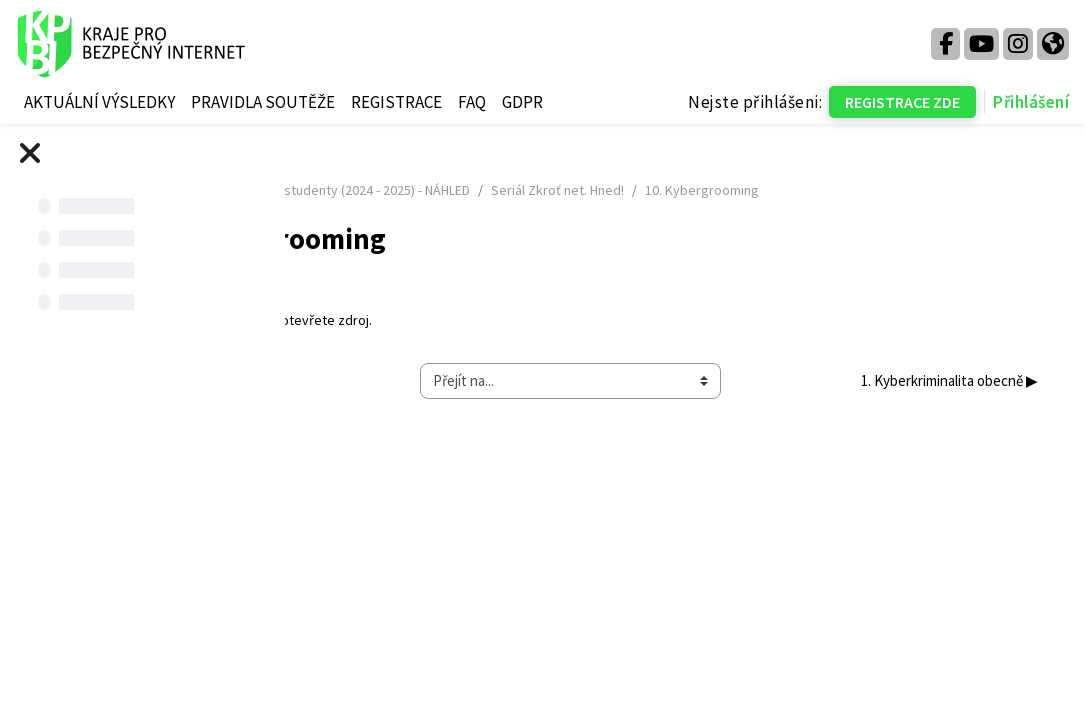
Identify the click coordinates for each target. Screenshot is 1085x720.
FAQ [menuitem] (472, 102)
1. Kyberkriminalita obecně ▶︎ (912, 380)
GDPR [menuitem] (522, 102)
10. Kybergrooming (455, 320)
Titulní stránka (365, 190)
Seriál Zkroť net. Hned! (791, 190)
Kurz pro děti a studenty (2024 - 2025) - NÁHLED (566, 190)
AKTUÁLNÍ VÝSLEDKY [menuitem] (99, 102)
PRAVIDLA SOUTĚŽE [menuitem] (263, 102)
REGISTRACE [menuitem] (396, 102)
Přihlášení (1031, 102)
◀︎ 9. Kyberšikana (388, 380)
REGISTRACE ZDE (902, 102)
